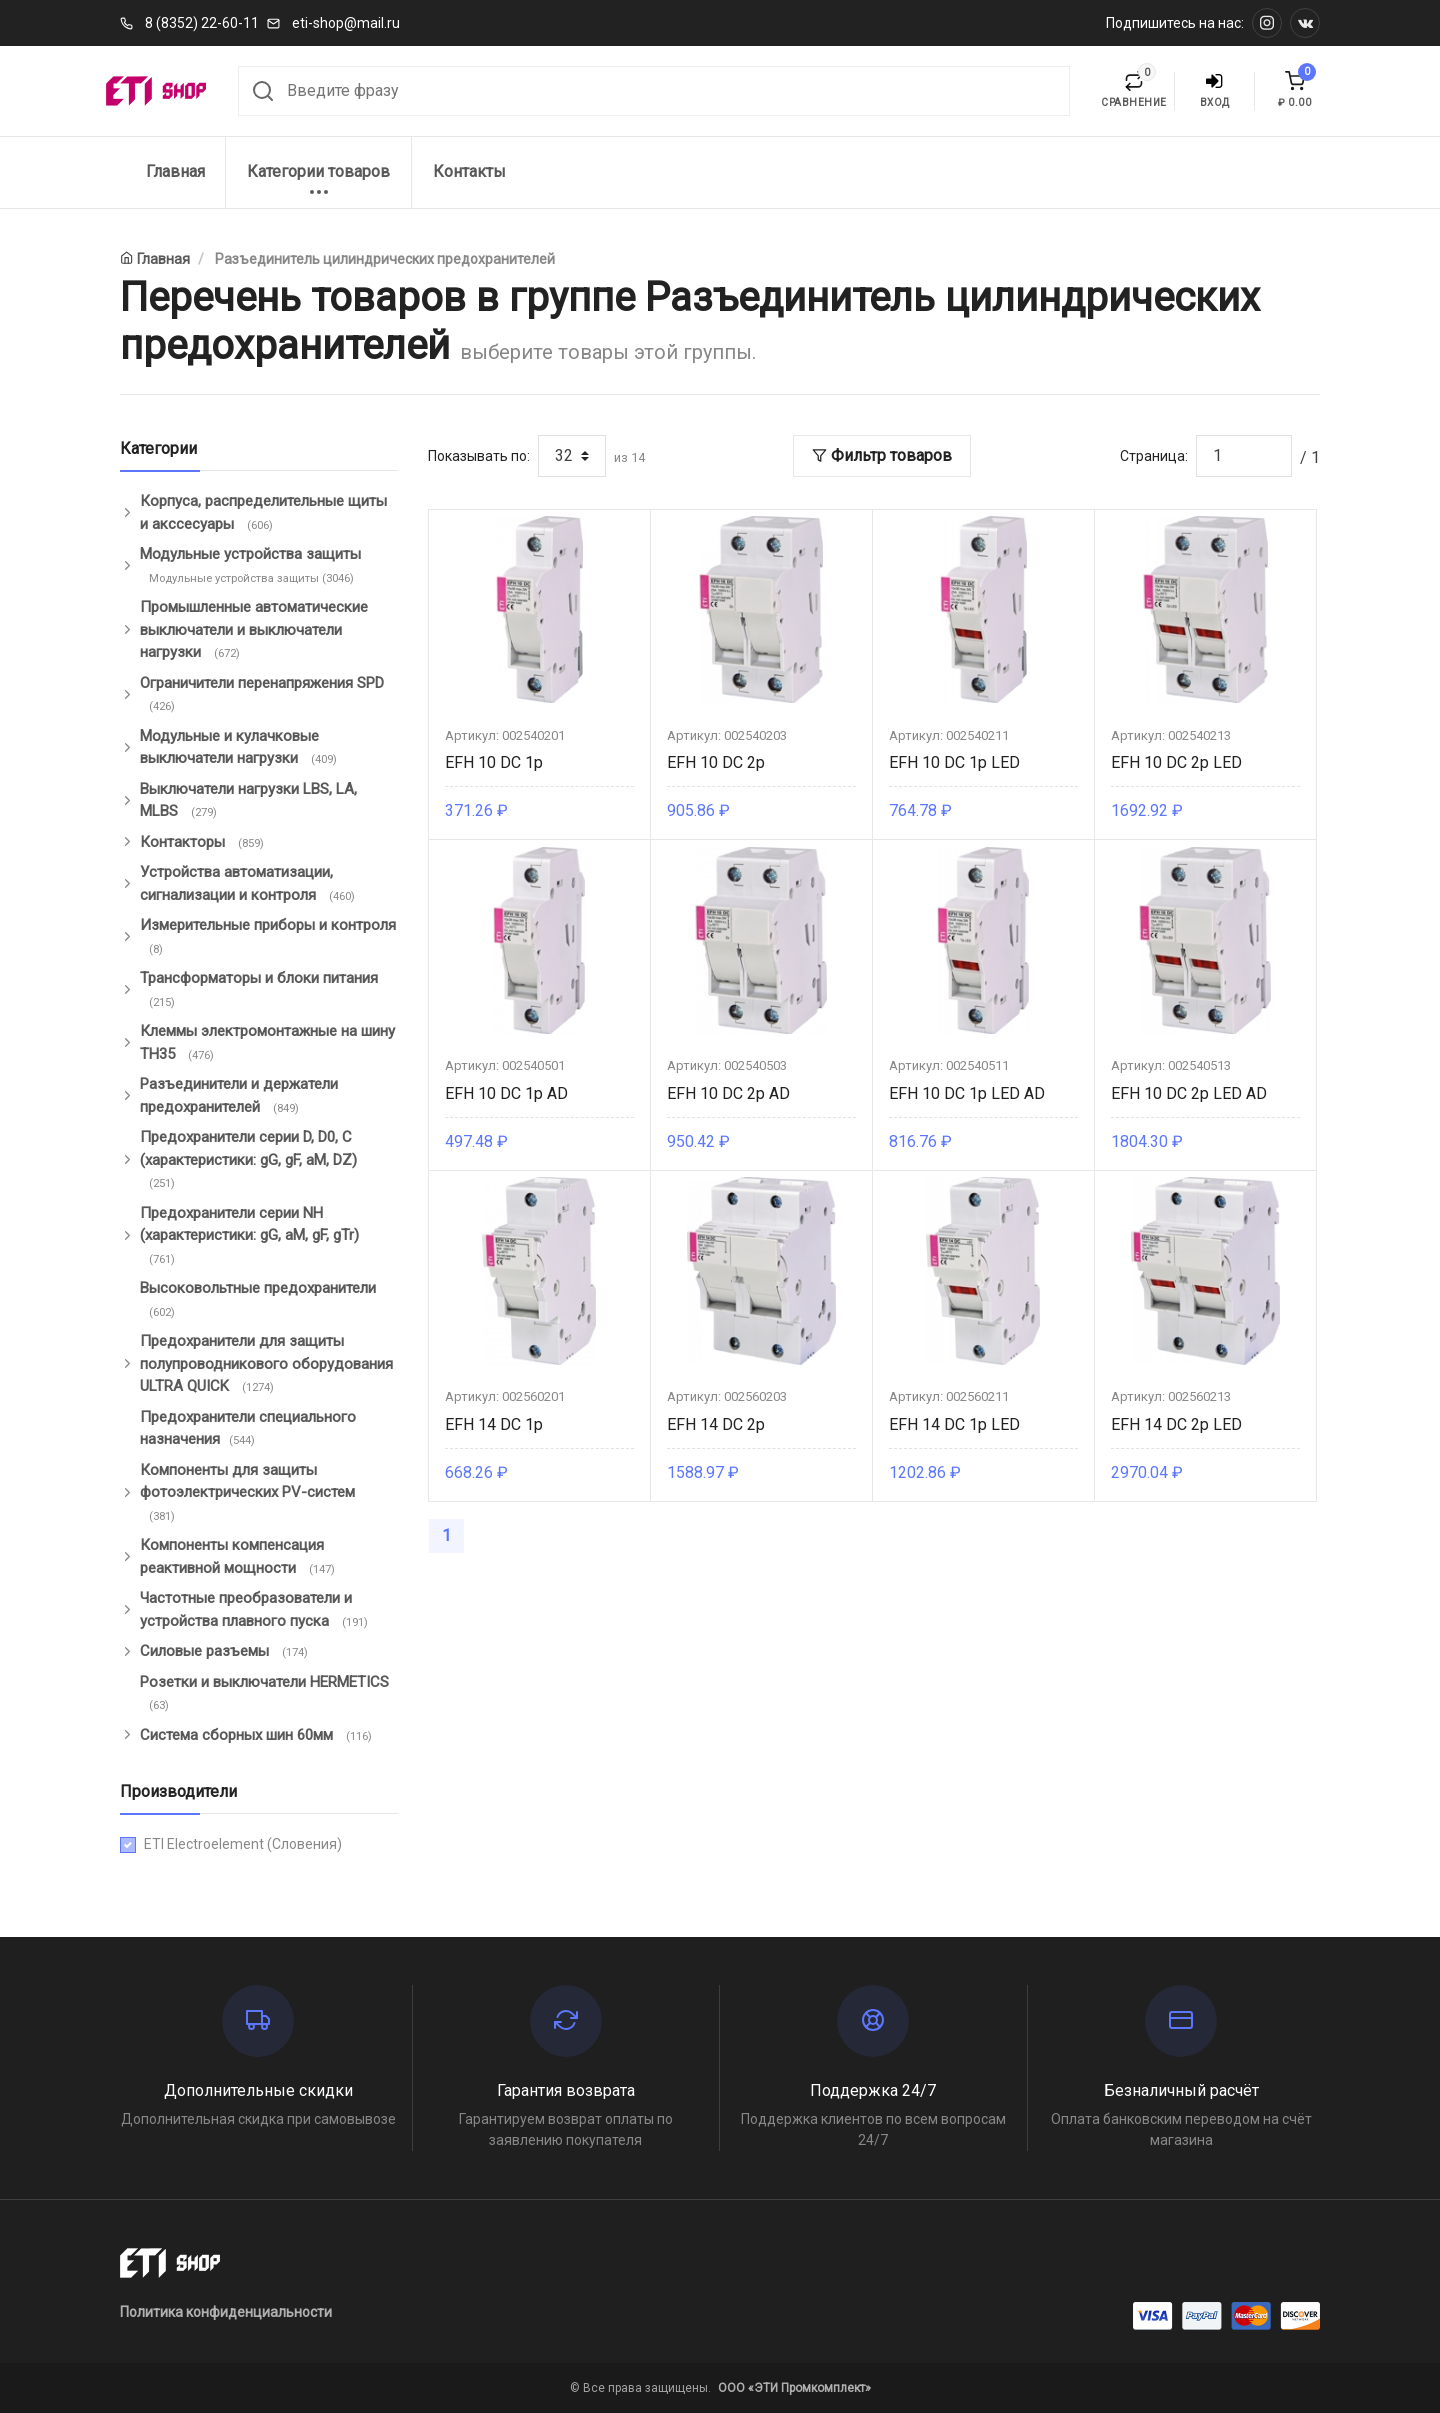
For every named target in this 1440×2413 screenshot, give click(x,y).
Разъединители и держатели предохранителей (239, 1096)
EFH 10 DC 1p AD (506, 1093)
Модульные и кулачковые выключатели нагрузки (240, 748)
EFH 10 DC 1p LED (954, 762)
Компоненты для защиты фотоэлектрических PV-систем (247, 1493)
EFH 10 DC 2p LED (1176, 762)
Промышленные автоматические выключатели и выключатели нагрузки (254, 630)
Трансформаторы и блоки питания (259, 990)
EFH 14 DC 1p (494, 1424)
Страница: (1154, 456)
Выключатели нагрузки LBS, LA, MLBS (248, 801)
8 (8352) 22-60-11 (202, 23)
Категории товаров (318, 182)
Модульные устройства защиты (250, 566)
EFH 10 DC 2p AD (728, 1093)
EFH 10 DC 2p (716, 762)
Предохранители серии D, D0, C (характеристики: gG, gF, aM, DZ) (248, 1160)
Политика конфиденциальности (226, 2312)
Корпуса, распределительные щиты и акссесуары (263, 513)
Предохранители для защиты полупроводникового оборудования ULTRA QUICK (266, 1364)
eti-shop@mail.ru (346, 23)
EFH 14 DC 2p (716, 1424)
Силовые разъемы (226, 1652)
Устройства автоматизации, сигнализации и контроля (249, 884)
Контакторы (204, 843)
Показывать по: (479, 456)
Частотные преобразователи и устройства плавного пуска (256, 1610)
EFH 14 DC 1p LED (954, 1424)
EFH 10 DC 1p (494, 762)
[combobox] (654, 91)
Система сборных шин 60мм (258, 1736)
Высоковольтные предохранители (258, 1300)
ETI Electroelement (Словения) (243, 1844)
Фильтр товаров (882, 455)
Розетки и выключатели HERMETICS (264, 1694)
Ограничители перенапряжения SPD (262, 695)
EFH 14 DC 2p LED (1176, 1424)
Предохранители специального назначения (248, 1429)
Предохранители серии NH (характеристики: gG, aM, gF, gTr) (249, 1236)
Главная (175, 171)
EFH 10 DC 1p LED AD (967, 1093)
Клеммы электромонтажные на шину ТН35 (267, 1043)
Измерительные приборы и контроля (268, 937)
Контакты (469, 171)
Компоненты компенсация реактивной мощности (239, 1557)
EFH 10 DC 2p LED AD (1189, 1093)
